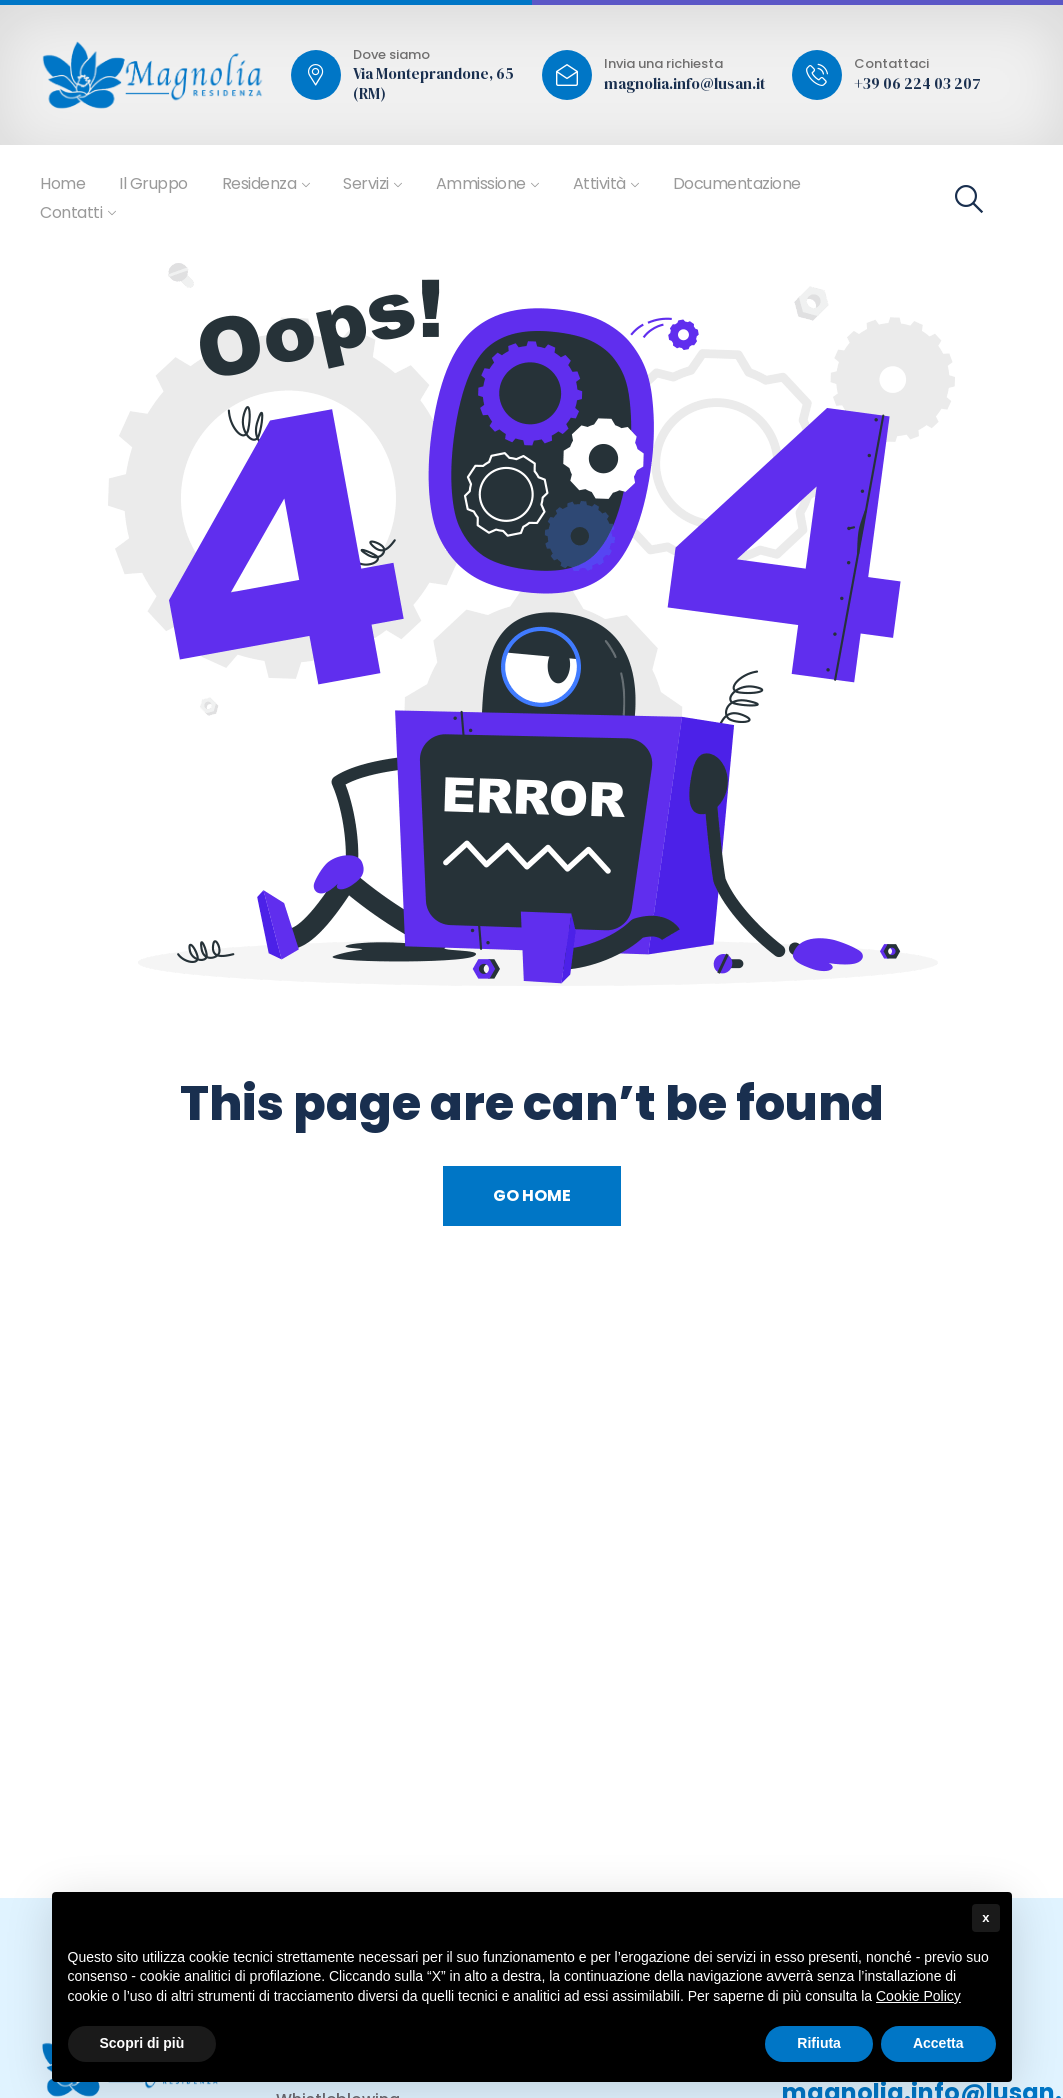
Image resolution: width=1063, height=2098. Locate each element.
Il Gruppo (153, 183)
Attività (599, 183)
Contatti (71, 212)
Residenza (259, 183)
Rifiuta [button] (819, 2043)
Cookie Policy (918, 1996)
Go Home (532, 1195)
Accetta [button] (938, 2043)
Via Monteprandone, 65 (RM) (433, 83)
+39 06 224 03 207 (917, 84)
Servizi (366, 183)
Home (62, 183)
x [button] (985, 1917)
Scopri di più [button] (142, 2043)
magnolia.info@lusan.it (684, 84)
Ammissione (481, 183)
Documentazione (737, 183)
